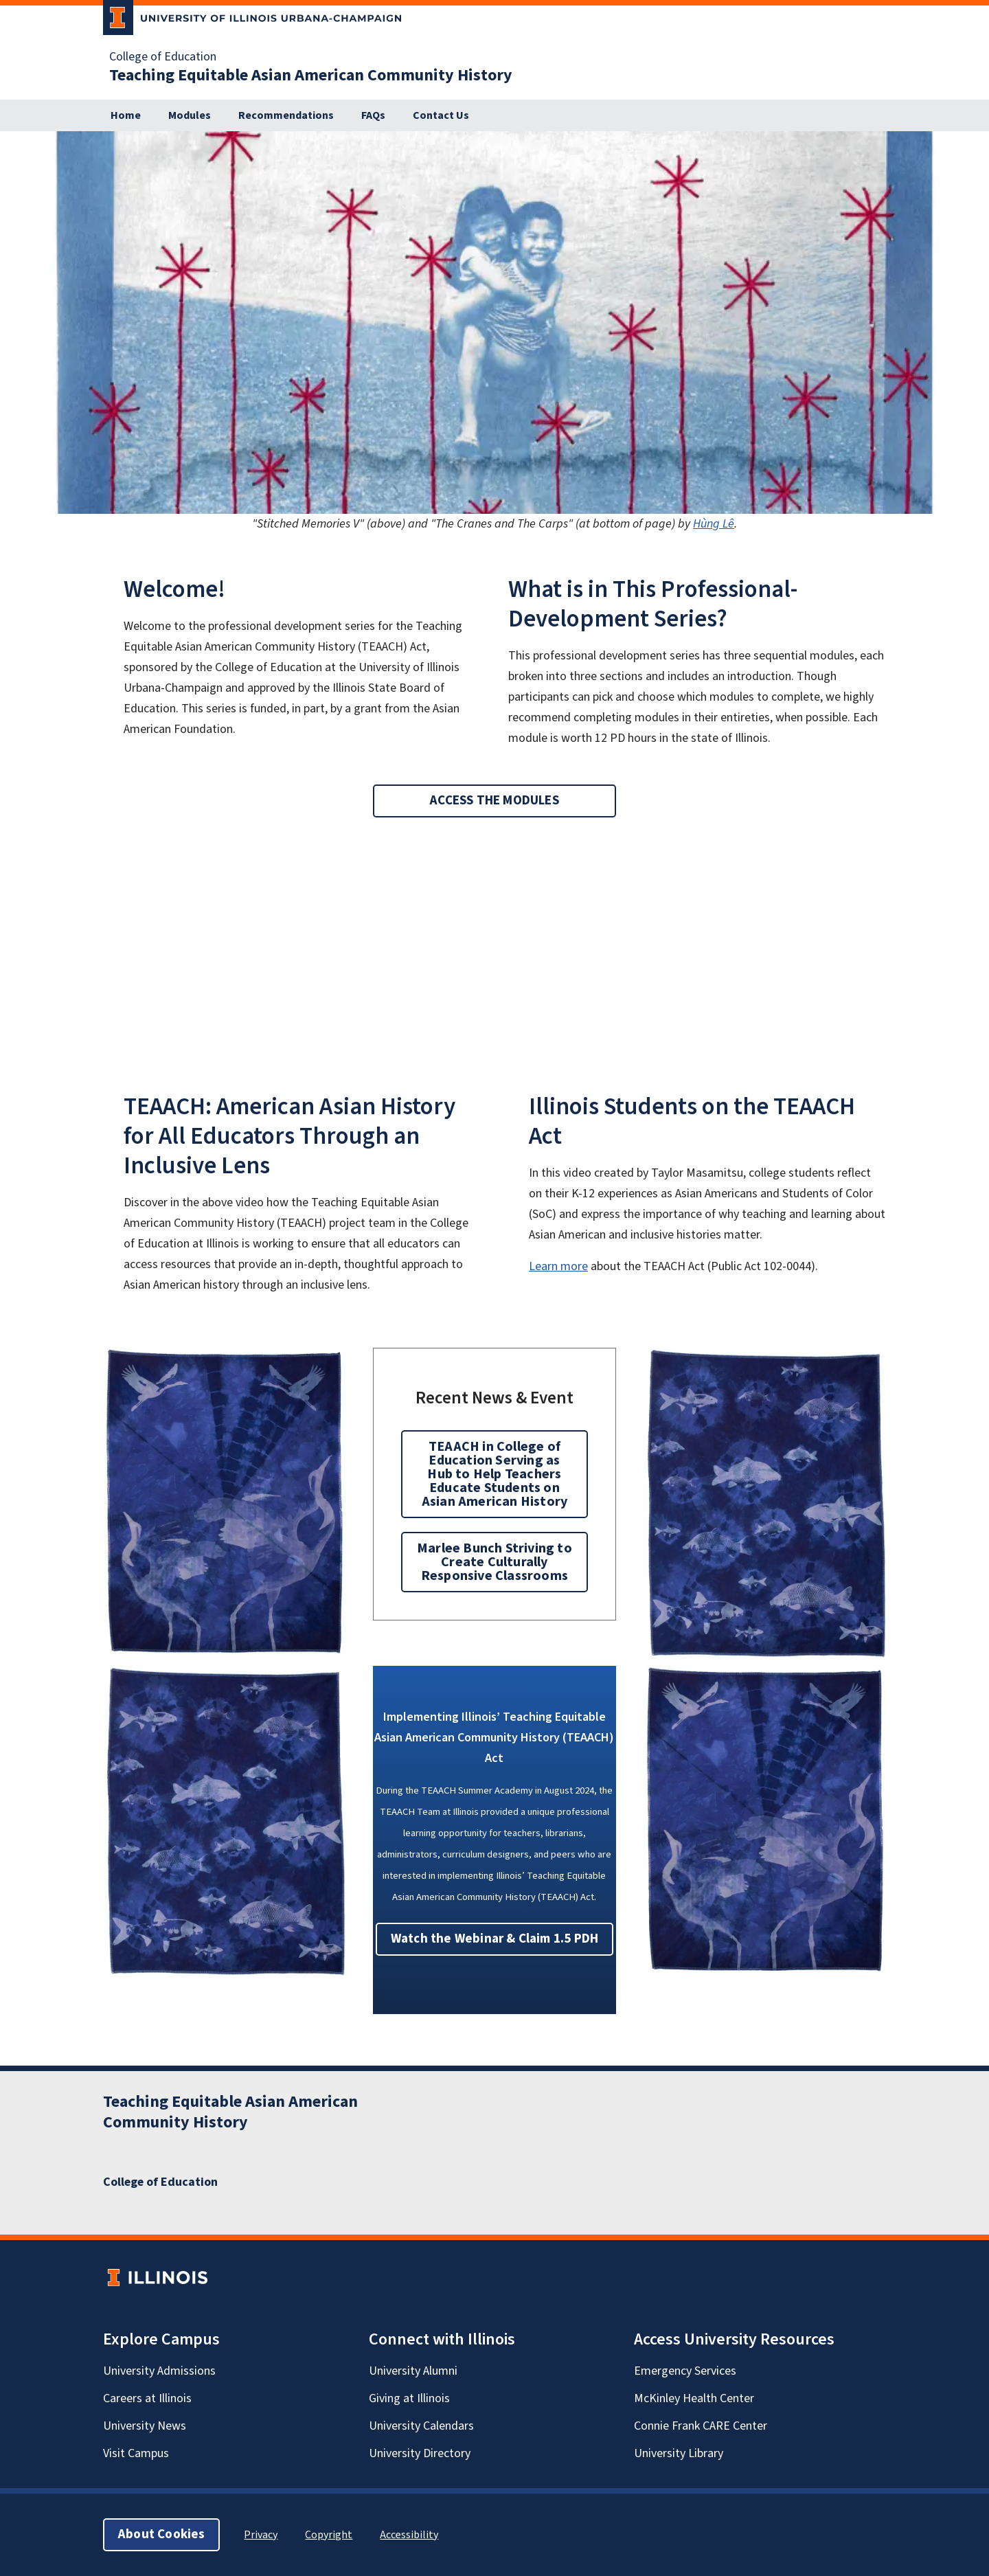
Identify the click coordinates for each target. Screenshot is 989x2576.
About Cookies (161, 2534)
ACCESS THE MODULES (494, 800)
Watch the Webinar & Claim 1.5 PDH (494, 1939)
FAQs (373, 115)
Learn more (558, 1266)
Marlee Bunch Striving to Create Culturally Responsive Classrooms (494, 1562)
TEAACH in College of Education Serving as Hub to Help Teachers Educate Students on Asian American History (494, 1474)
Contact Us (441, 115)
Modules (189, 115)
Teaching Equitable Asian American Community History (310, 75)
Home (126, 115)
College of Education (162, 57)
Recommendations (286, 115)
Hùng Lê (713, 523)
